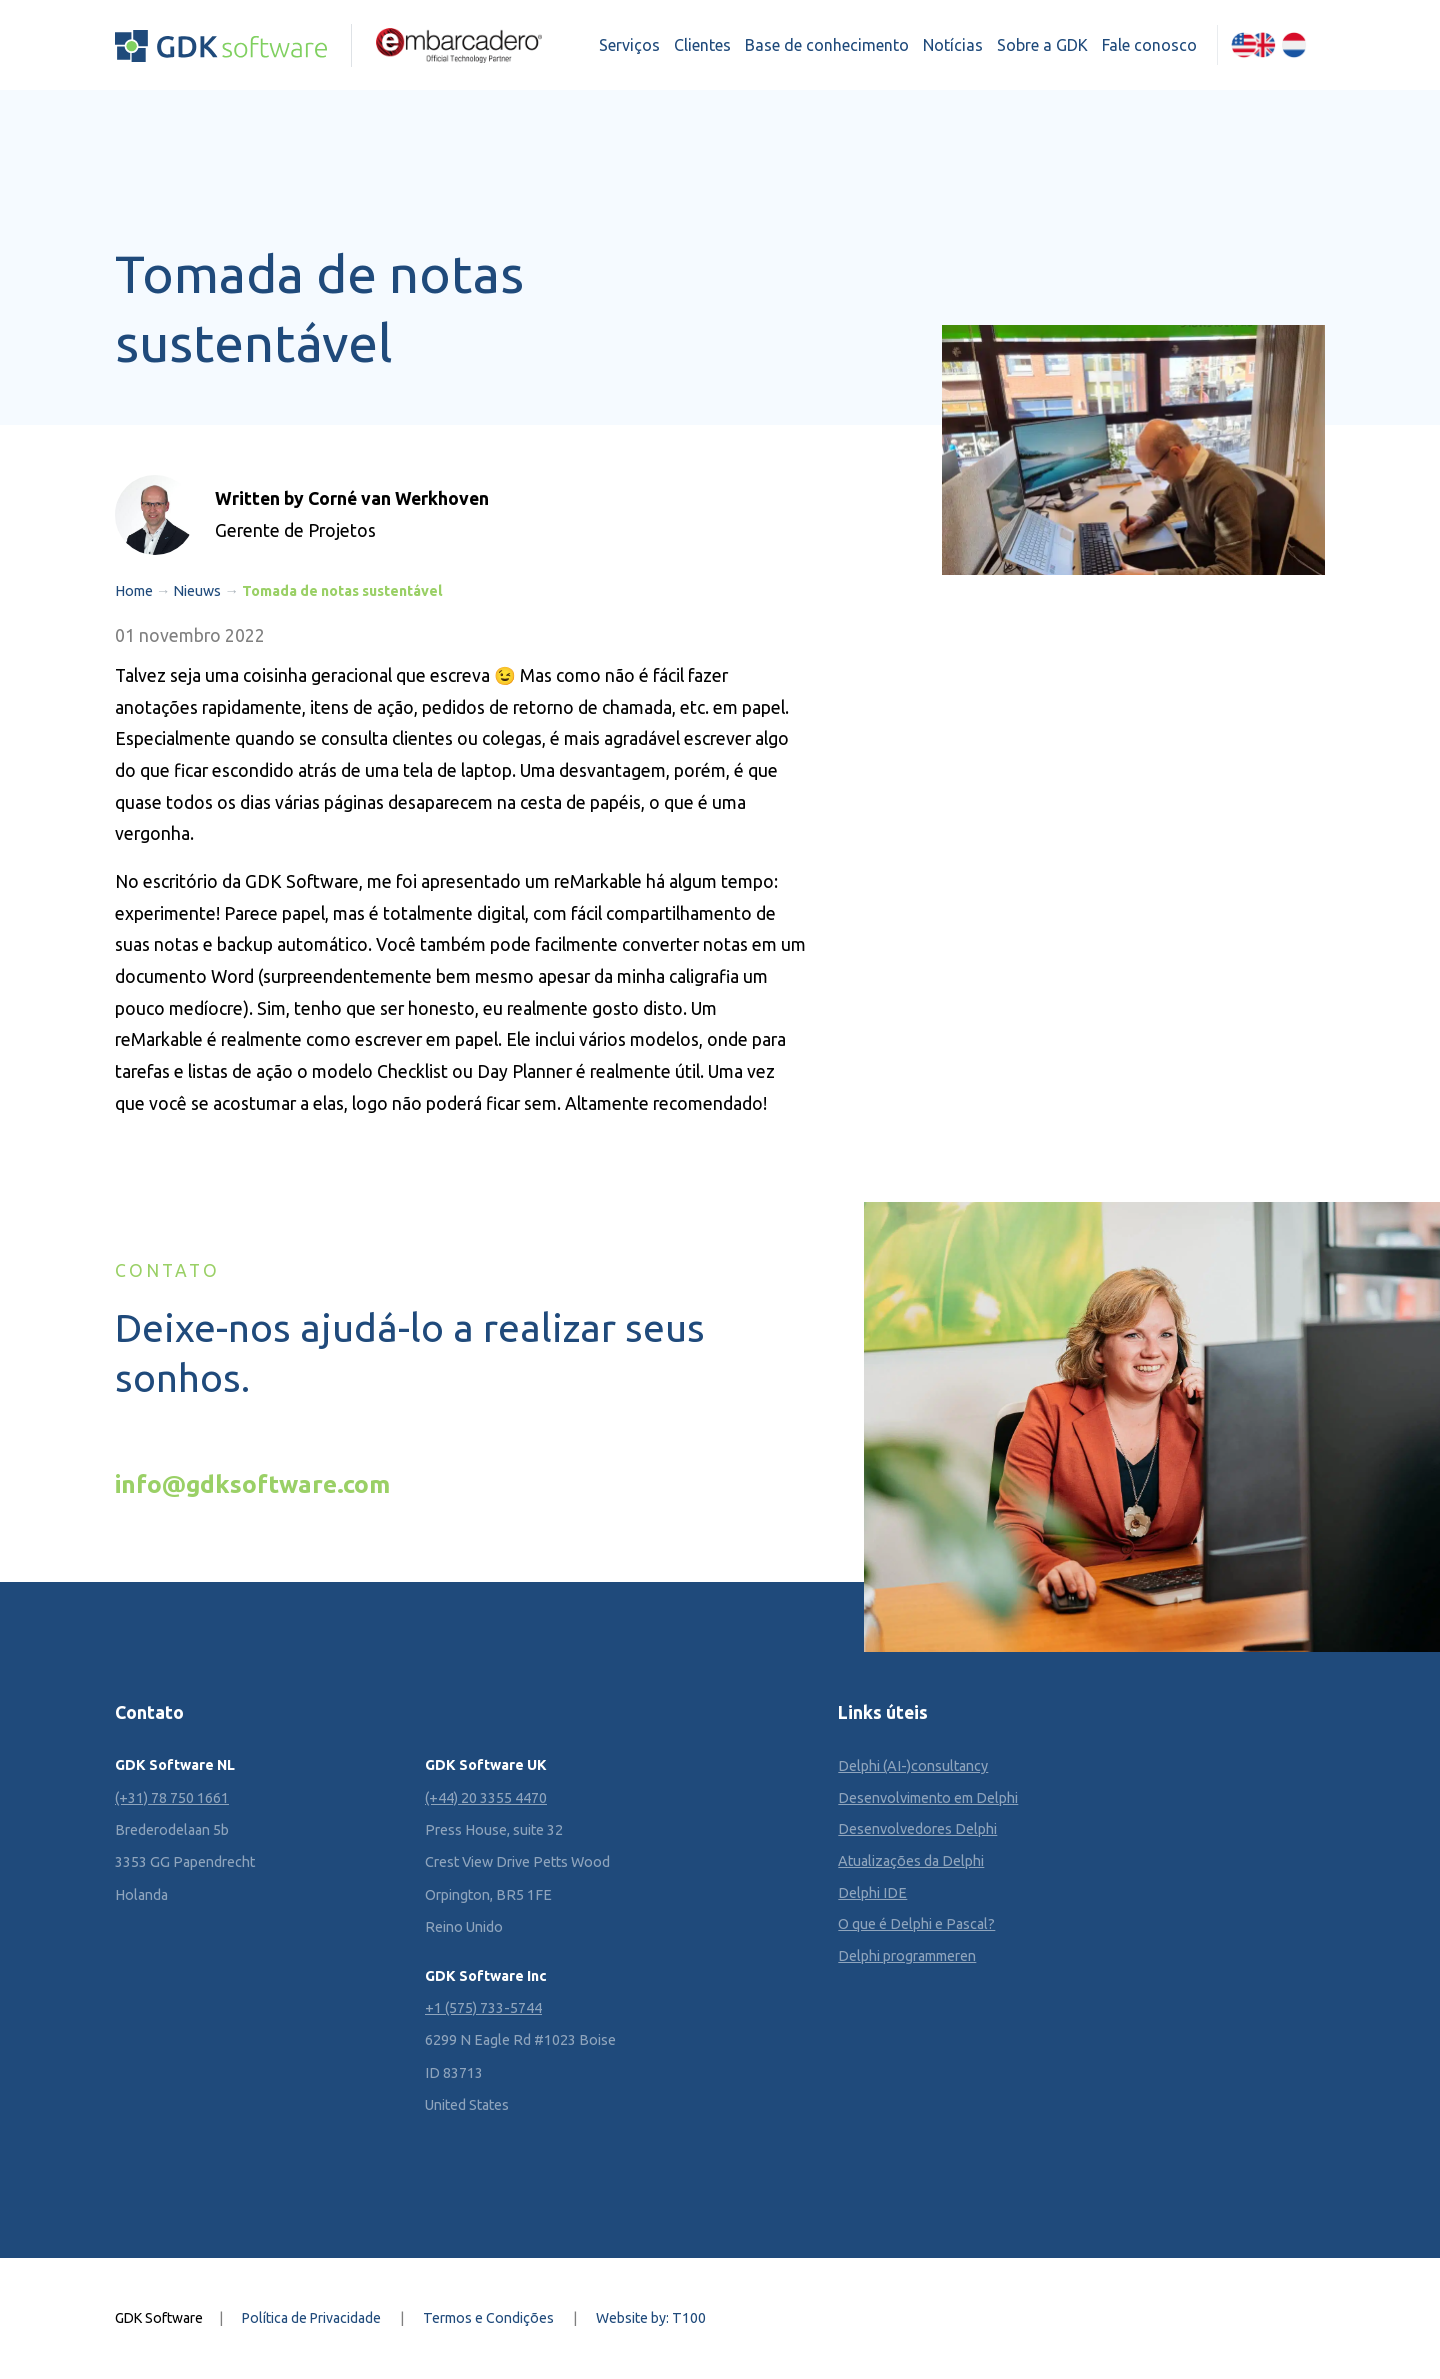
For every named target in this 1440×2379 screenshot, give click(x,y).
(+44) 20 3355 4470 (486, 1798)
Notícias (953, 45)
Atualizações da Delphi (911, 1861)
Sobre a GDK (1042, 45)
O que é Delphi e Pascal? (916, 1924)
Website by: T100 (651, 2318)
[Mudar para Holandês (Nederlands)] (1294, 45)
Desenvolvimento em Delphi (928, 1798)
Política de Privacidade (311, 2318)
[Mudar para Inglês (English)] (1253, 45)
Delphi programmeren (907, 1956)
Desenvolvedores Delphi (917, 1829)
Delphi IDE (872, 1893)
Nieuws (197, 591)
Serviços (629, 45)
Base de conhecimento (827, 45)
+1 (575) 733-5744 (483, 2008)
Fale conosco (1149, 45)
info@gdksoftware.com (252, 1484)
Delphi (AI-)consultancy (913, 1766)
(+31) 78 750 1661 (172, 1798)
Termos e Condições (488, 2318)
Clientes (702, 45)
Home (134, 591)
